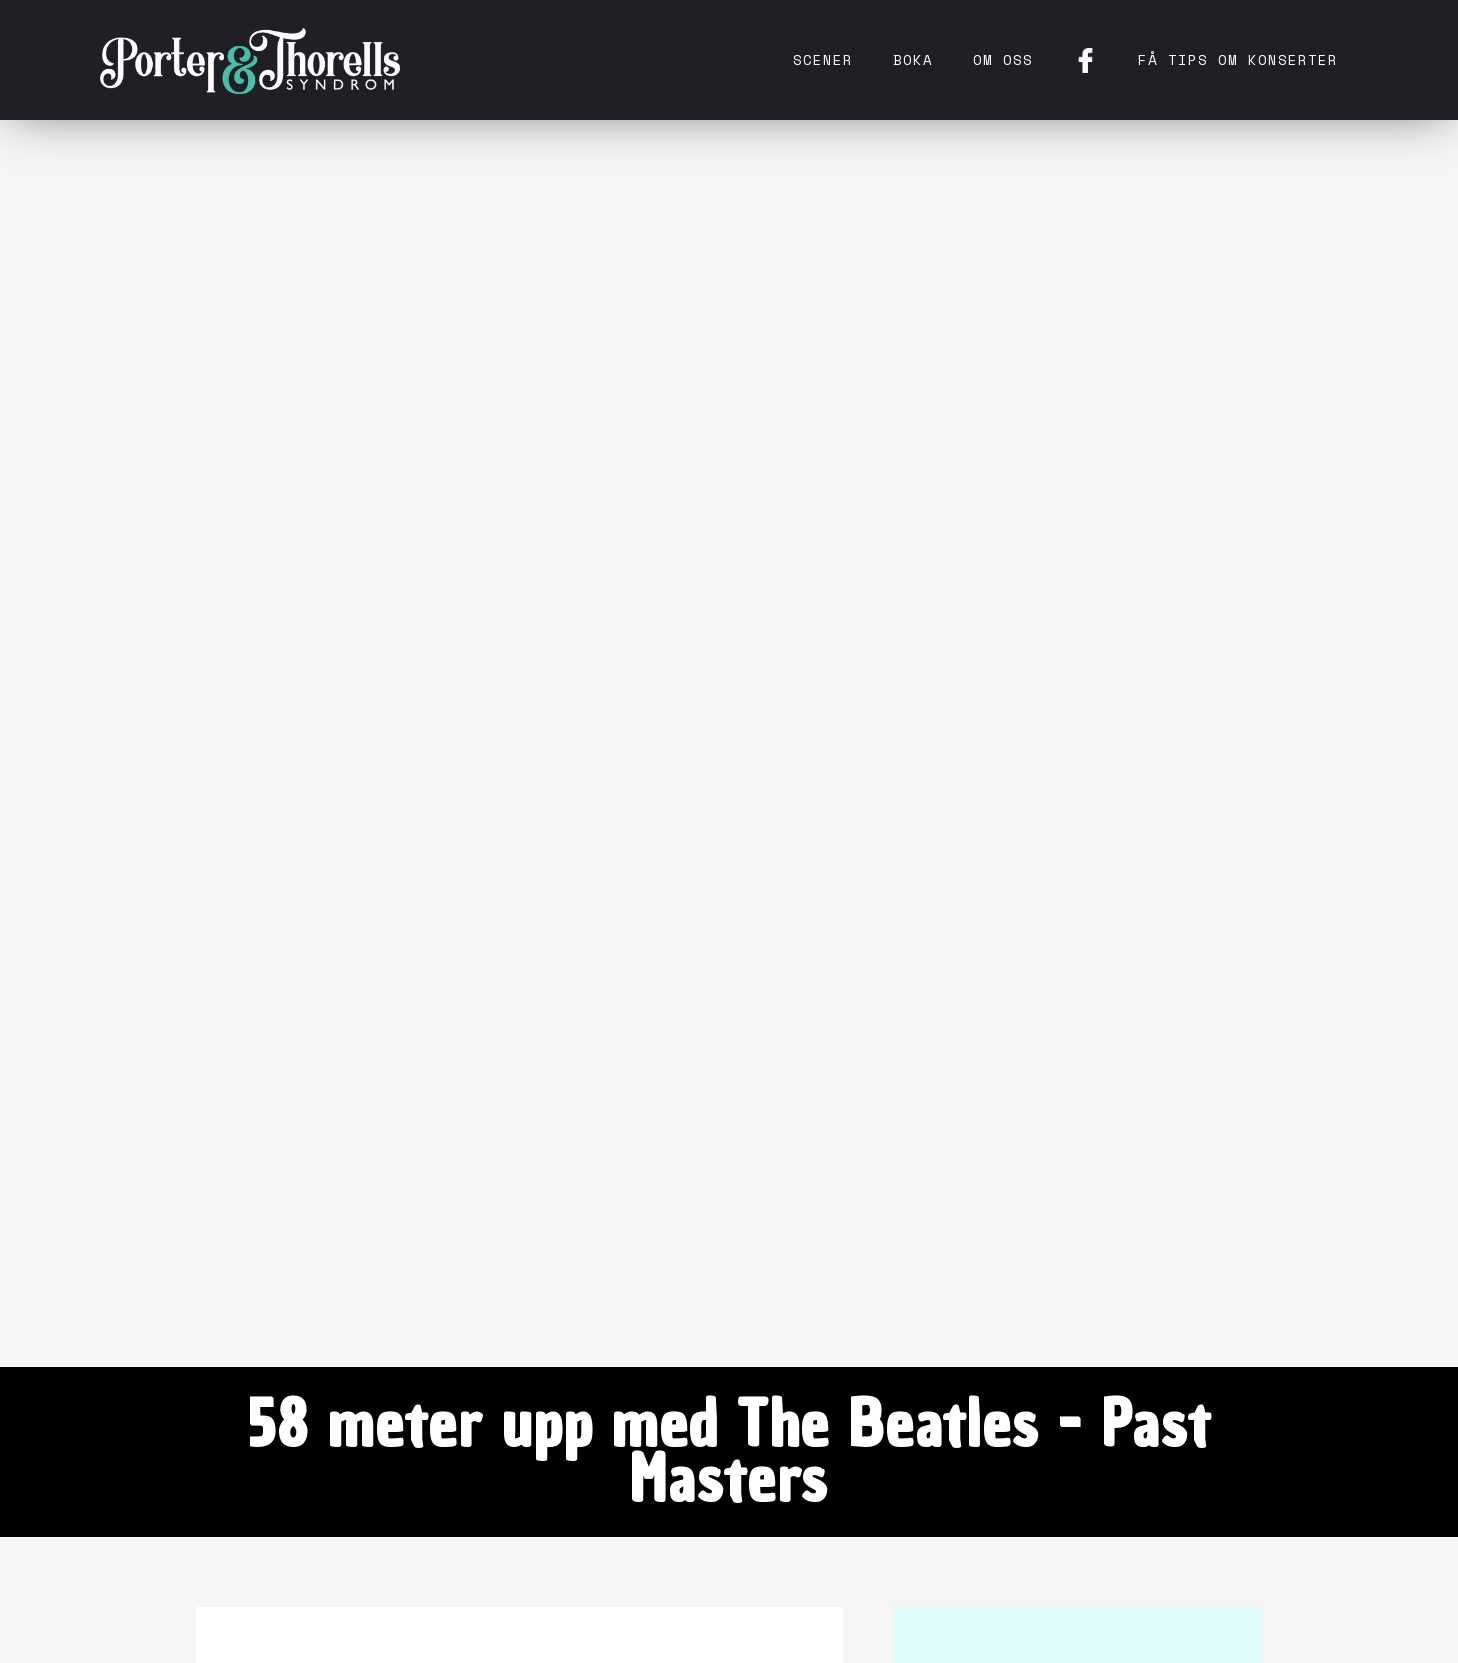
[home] (250, 60)
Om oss (1003, 59)
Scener (823, 59)
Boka (913, 59)
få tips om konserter (1238, 59)
